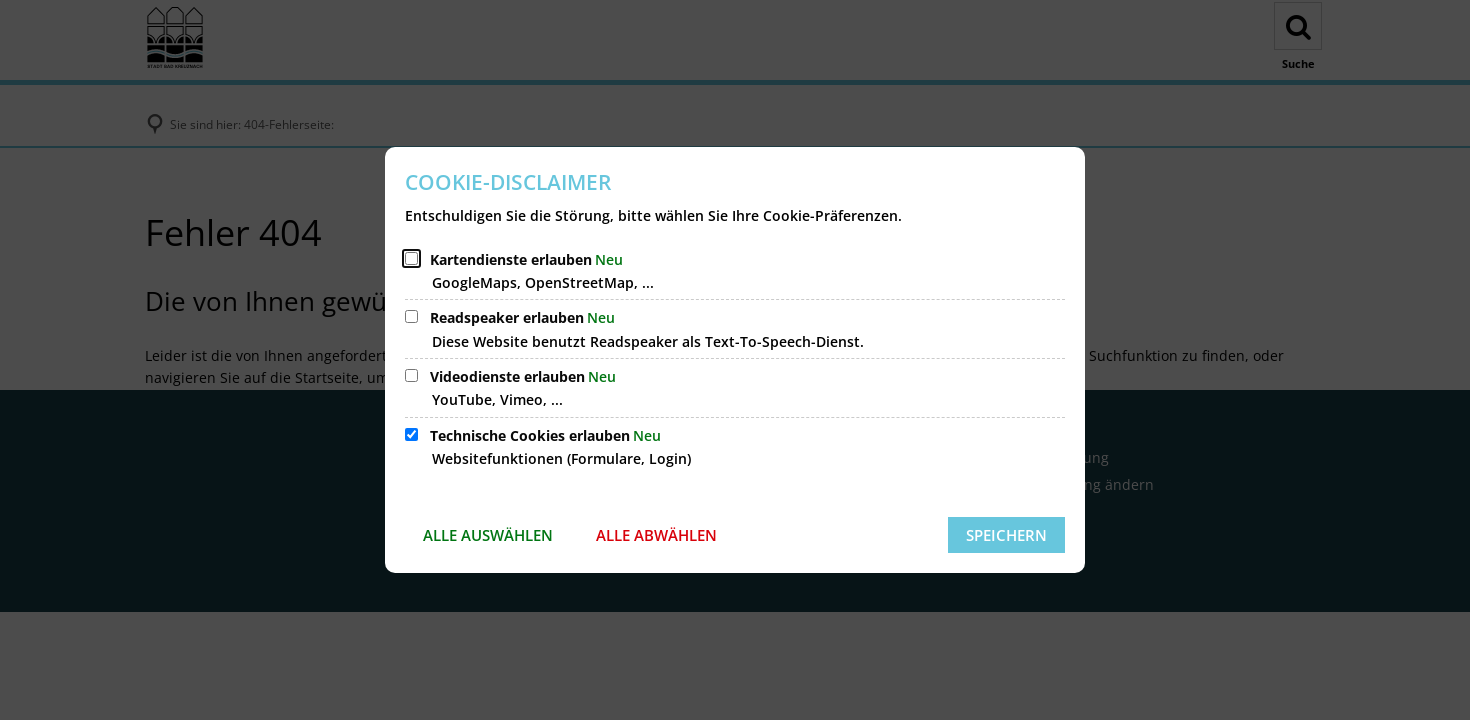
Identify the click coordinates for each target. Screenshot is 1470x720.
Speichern (1006, 535)
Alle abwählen (656, 535)
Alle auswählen (488, 535)
